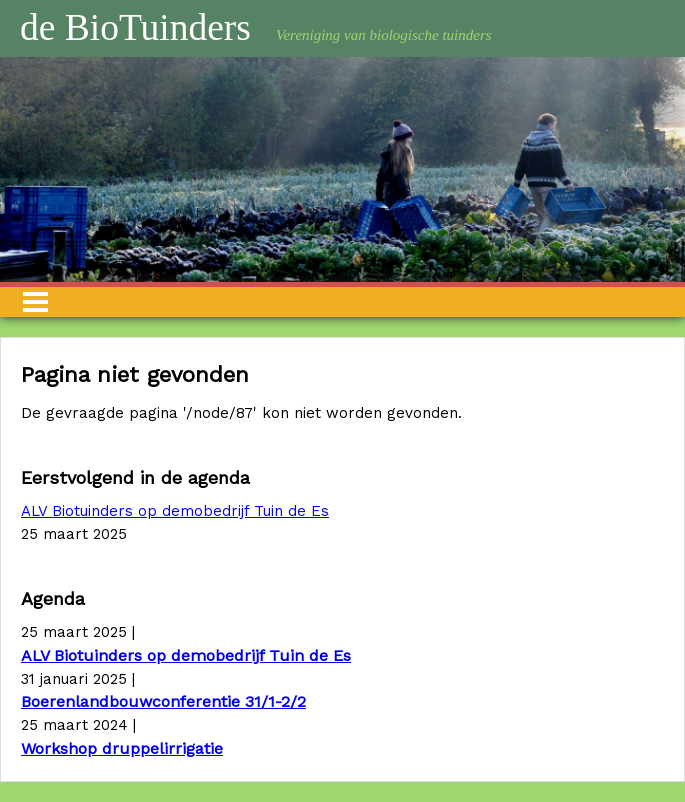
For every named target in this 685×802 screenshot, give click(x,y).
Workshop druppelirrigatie (122, 748)
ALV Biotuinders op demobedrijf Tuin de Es (175, 511)
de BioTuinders (135, 27)
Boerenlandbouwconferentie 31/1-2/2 (163, 701)
